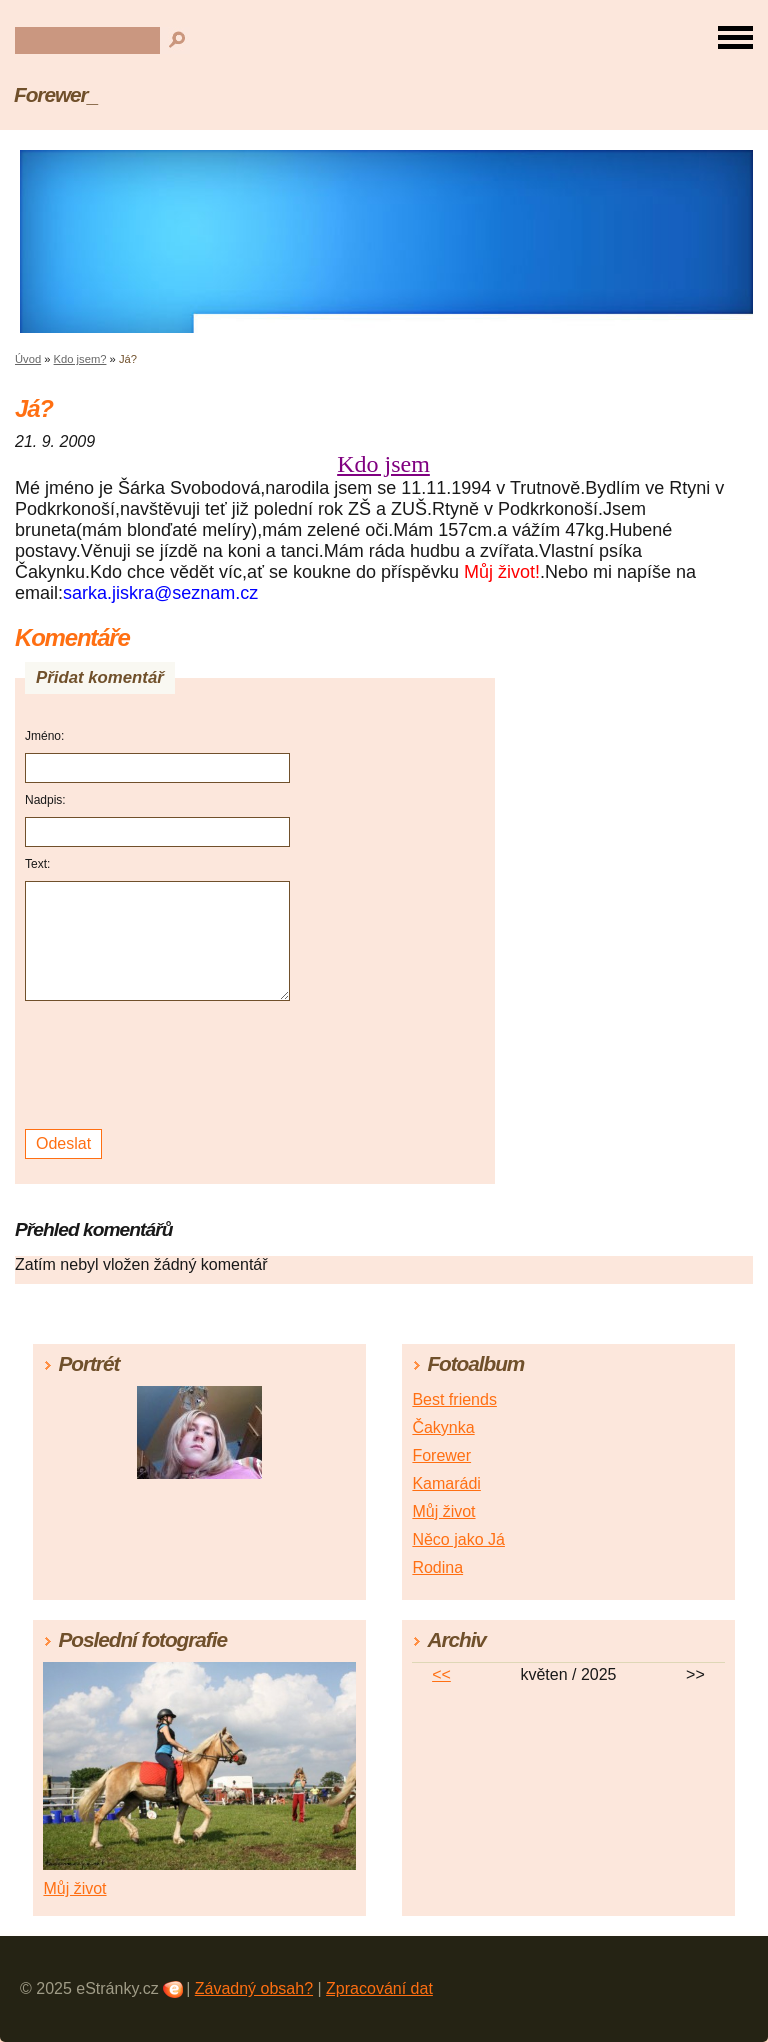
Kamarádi (446, 1483)
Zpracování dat (379, 1988)
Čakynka (443, 1427)
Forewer (441, 1455)
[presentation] (160, 1065)
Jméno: (44, 736)
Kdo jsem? (80, 359)
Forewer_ (56, 94)
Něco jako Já (458, 1539)
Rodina (437, 1567)
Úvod (28, 359)
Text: (37, 864)
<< (441, 1674)
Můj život (443, 1511)
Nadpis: (45, 800)
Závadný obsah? (254, 1988)
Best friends (454, 1399)
